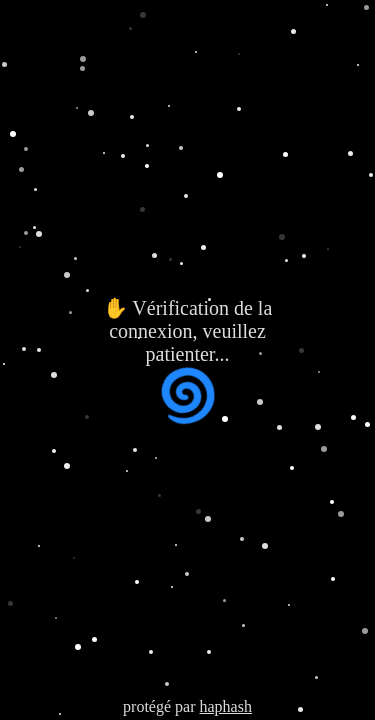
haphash (225, 706)
